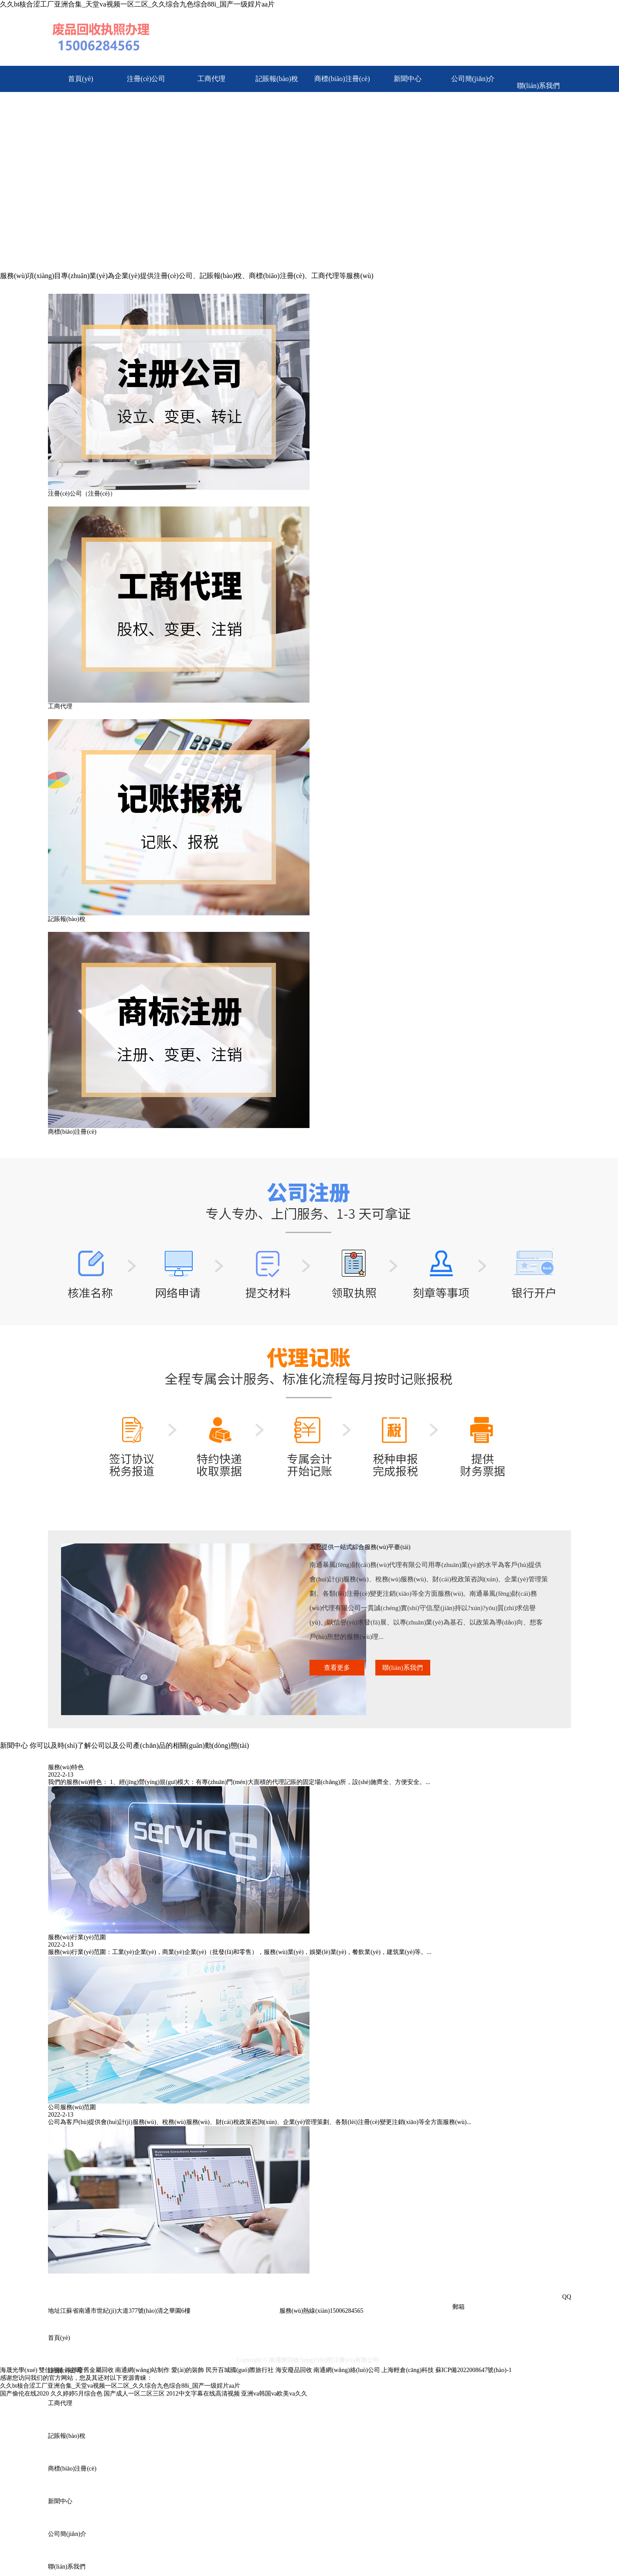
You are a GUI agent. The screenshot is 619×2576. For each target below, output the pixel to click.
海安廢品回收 (293, 2370)
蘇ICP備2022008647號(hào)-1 (473, 2370)
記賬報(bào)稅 (276, 78)
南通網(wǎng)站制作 (142, 2370)
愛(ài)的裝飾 (187, 2370)
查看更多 (337, 1667)
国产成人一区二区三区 (134, 2393)
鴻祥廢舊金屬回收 (89, 2370)
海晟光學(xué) (18, 2370)
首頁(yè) (80, 78)
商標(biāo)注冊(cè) (342, 78)
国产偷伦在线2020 (24, 2393)
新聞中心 (408, 78)
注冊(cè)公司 (146, 78)
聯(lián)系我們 (538, 85)
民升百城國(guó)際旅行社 (240, 2370)
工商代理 (211, 78)
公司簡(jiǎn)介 (473, 78)
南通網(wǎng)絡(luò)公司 (346, 2370)
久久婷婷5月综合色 (76, 2393)
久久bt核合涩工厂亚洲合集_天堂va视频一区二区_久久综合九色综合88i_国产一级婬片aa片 (137, 4)
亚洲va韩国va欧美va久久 (274, 2393)
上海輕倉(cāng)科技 (407, 2370)
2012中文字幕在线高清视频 (203, 2393)
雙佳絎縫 (52, 2370)
